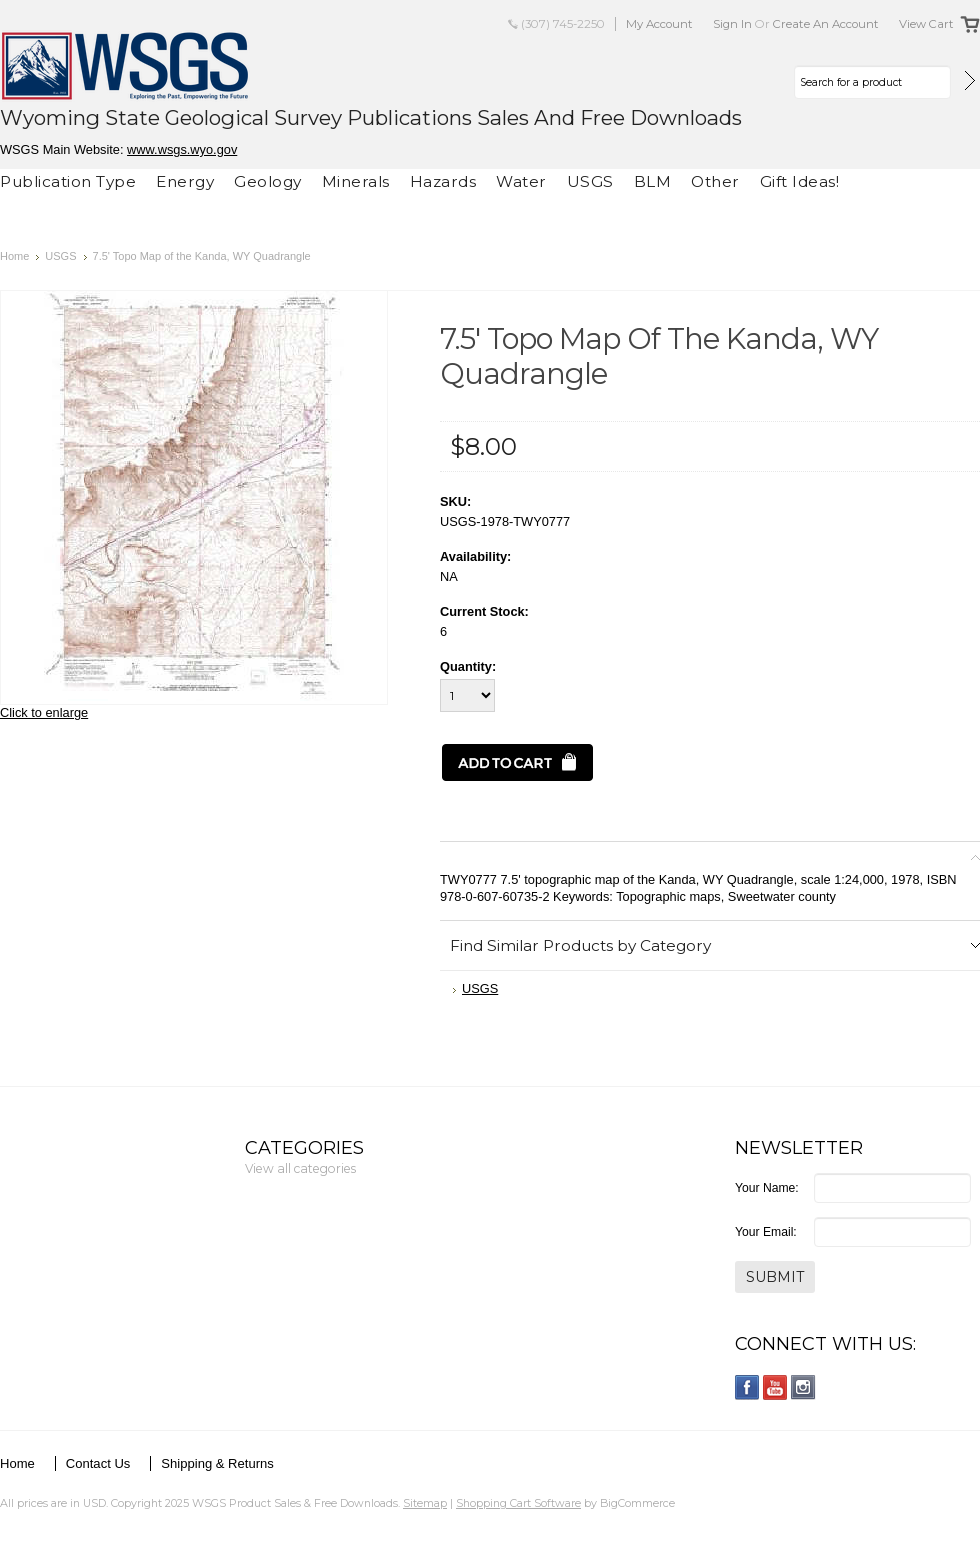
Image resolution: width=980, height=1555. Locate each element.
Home (14, 256)
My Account (659, 24)
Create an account (826, 24)
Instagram (803, 1387)
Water (521, 181)
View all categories (300, 1168)
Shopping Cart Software (518, 1503)
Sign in (732, 24)
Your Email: (766, 1232)
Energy (185, 181)
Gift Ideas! (800, 181)
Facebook (747, 1387)
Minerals (356, 181)
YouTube (775, 1387)
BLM (653, 181)
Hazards (443, 181)
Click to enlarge (44, 712)
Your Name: (767, 1188)
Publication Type (68, 181)
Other (715, 181)
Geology (268, 181)
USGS (590, 181)
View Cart (926, 24)
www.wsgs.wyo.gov (182, 149)
